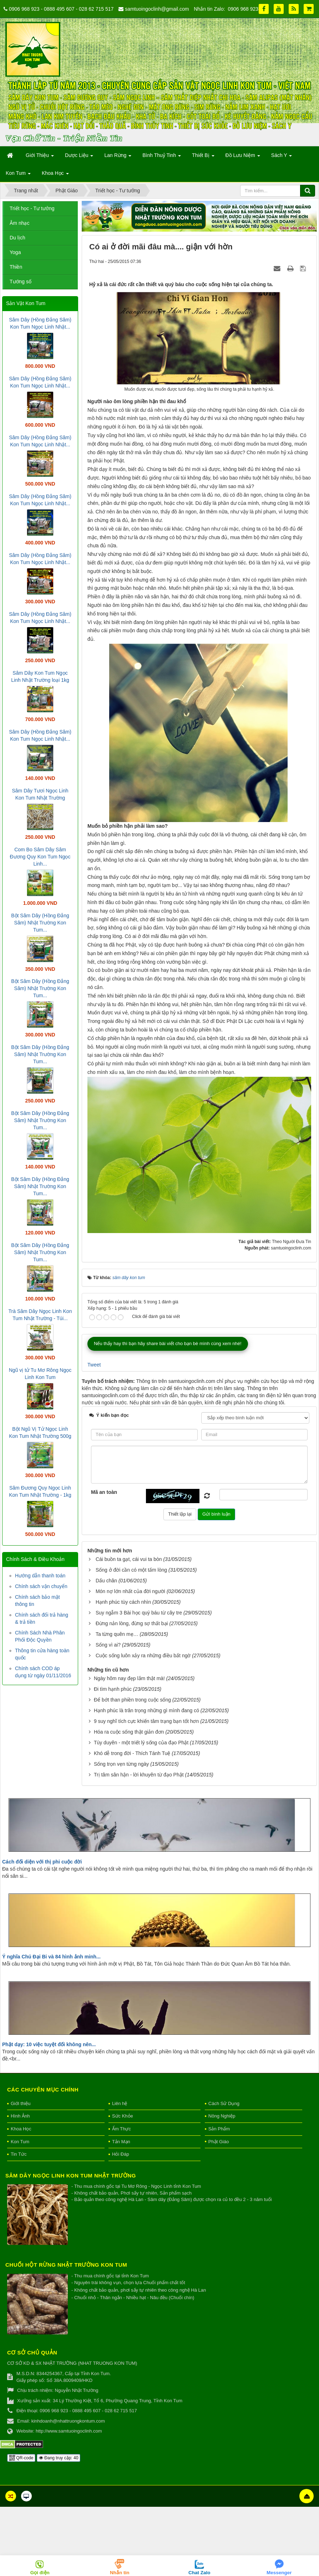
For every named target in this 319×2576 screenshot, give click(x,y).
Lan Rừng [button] (117, 157)
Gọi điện (40, 2572)
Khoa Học (21, 2128)
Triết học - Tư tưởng (32, 208)
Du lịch (17, 237)
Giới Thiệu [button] (40, 157)
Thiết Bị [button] (203, 157)
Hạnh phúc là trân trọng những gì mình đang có (146, 1710)
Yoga (15, 252)
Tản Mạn (121, 2141)
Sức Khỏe (122, 2116)
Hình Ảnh (20, 2116)
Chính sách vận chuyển (41, 1586)
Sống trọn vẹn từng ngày (121, 1764)
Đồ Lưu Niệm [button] (243, 157)
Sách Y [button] (281, 157)
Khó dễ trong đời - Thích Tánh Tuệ (132, 1753)
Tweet (94, 1365)
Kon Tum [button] (18, 175)
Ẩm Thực (121, 2128)
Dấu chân (106, 1580)
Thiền (16, 267)
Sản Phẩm (219, 2128)
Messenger (279, 2572)
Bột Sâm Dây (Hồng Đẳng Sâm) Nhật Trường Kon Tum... (40, 923)
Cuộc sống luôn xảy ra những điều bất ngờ (143, 1655)
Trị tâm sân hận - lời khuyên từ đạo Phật (139, 1775)
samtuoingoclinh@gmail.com (157, 9)
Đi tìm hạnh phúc (113, 1689)
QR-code (21, 2457)
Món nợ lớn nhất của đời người (130, 1591)
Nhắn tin (120, 2572)
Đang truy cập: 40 (58, 2457)
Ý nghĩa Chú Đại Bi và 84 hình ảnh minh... (51, 1956)
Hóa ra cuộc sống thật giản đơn (129, 1732)
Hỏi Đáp (120, 2154)
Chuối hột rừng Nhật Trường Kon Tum (66, 2265)
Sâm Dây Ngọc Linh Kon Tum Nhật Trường (70, 2175)
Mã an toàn (104, 1492)
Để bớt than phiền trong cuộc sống (132, 1700)
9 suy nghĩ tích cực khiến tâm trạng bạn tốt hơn (146, 1721)
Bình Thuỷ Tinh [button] (161, 157)
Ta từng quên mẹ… (117, 1634)
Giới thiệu (20, 2103)
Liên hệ (119, 2103)
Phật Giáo (218, 2141)
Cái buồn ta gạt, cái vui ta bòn (129, 1559)
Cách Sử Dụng (223, 2103)
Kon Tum (20, 2141)
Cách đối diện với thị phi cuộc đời (42, 1862)
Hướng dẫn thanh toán (40, 1575)
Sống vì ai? (108, 1645)
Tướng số (20, 281)
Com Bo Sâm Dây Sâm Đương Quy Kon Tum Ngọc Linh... (40, 857)
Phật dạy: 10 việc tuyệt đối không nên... (49, 2044)
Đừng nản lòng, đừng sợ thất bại (132, 1623)
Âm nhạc (19, 223)
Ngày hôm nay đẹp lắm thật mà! (129, 1678)
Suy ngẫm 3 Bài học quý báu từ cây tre (139, 1613)
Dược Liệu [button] (79, 157)
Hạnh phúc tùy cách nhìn (123, 1602)
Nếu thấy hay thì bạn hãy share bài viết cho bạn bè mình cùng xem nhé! (168, 1343)
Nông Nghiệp (222, 2116)
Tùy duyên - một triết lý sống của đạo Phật (141, 1742)
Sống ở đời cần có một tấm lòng (131, 1570)
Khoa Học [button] (55, 175)
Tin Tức (18, 2154)
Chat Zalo (199, 2572)
